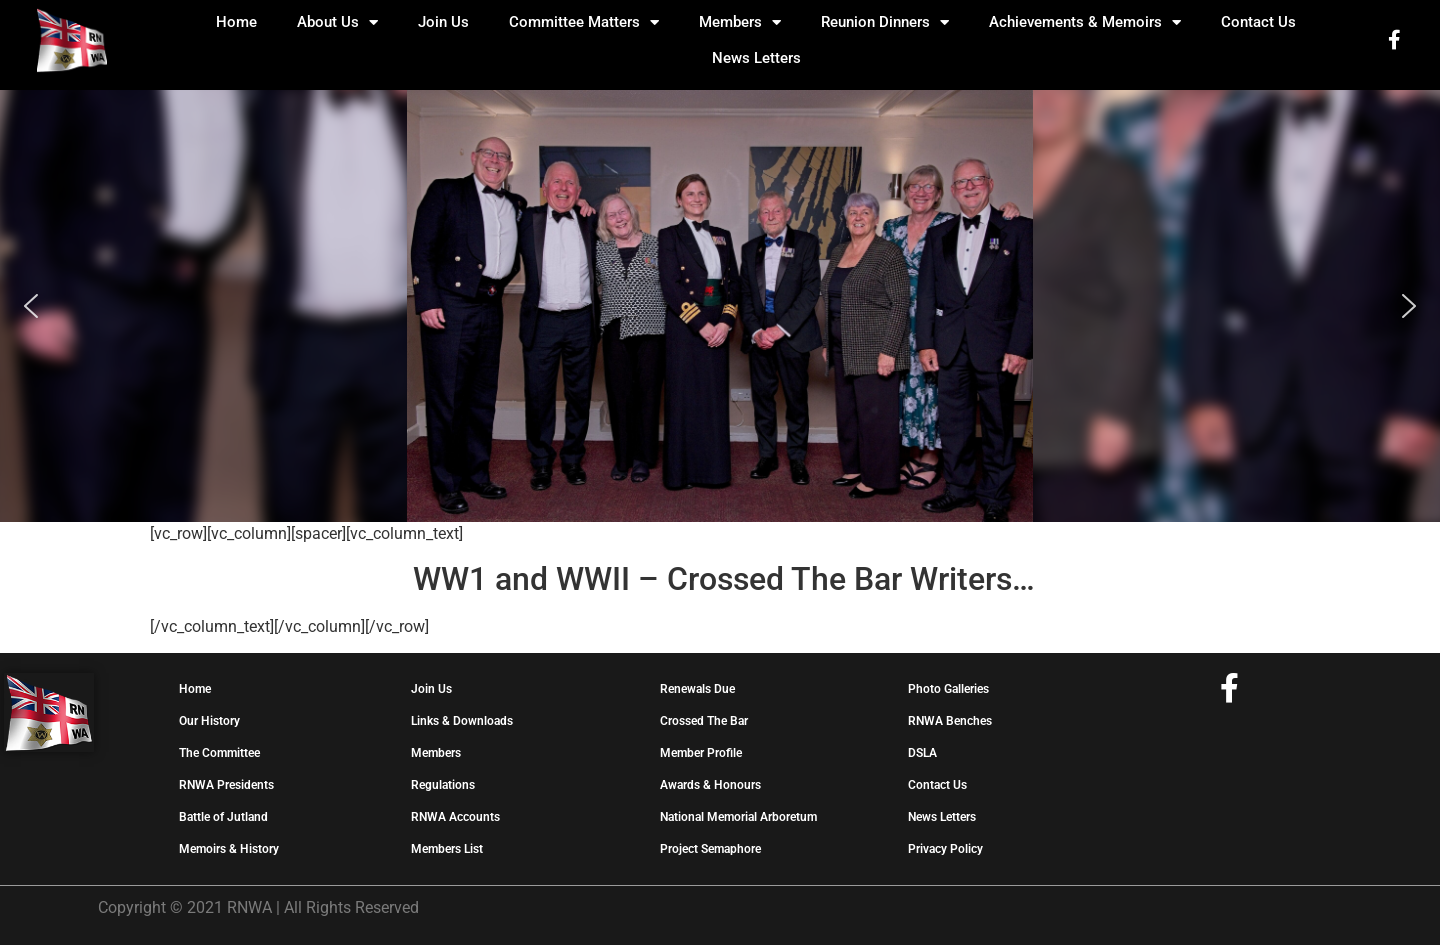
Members (740, 22)
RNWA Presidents (226, 785)
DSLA (922, 753)
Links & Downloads (462, 721)
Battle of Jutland (223, 817)
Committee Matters (584, 22)
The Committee (219, 753)
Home (236, 22)
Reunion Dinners (885, 22)
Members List (447, 849)
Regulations (443, 785)
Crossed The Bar (704, 721)
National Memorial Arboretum (738, 817)
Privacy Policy (945, 849)
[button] (31, 306)
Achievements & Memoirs (1085, 22)
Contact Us (1258, 22)
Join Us (443, 22)
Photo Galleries (948, 689)
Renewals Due (697, 689)
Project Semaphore (710, 849)
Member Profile (701, 753)
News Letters (756, 58)
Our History (209, 721)
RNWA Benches (950, 721)
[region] (720, 306)
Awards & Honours (710, 785)
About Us (337, 22)
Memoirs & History (229, 849)
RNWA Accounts (455, 817)
